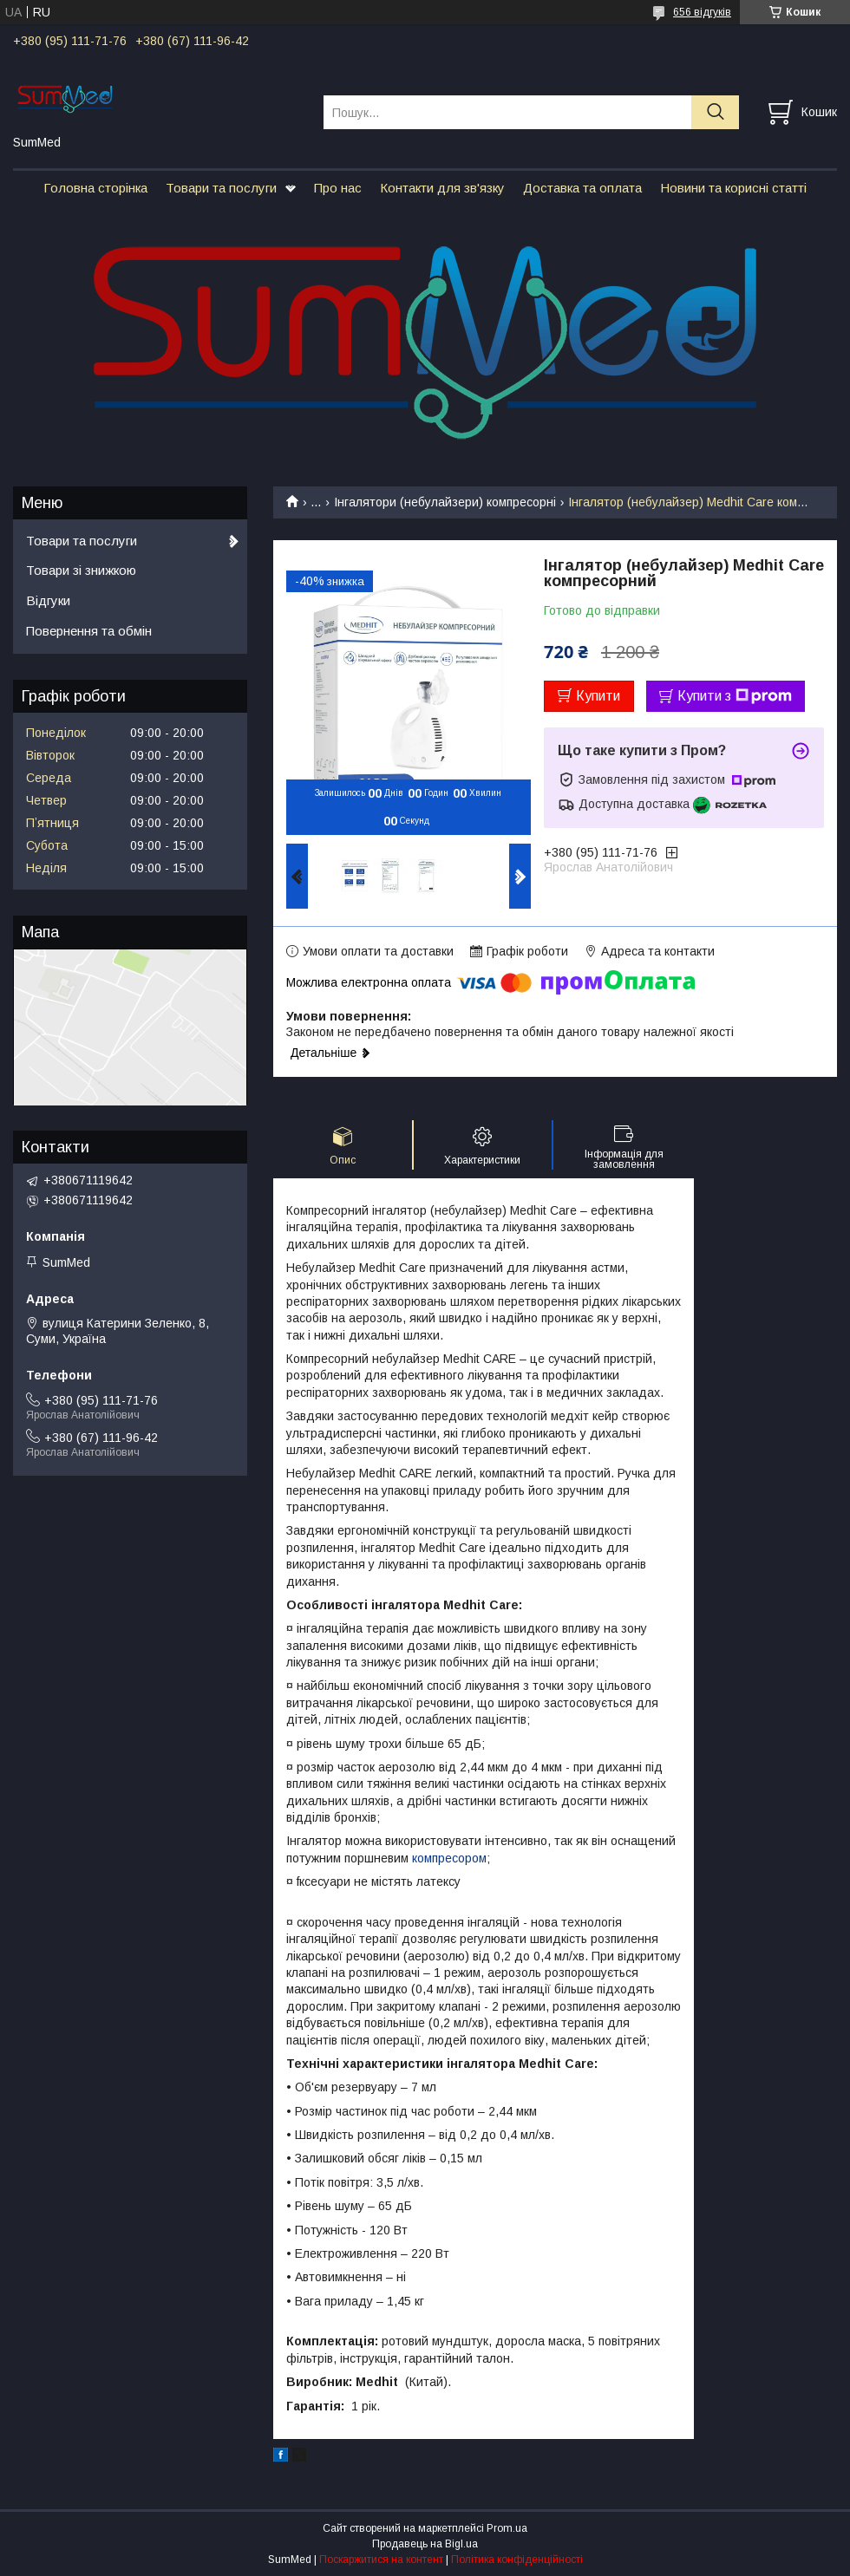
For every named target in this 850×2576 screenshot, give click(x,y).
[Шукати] (715, 112)
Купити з (734, 696)
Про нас (338, 187)
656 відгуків (702, 12)
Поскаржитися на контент (381, 2559)
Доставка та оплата (582, 187)
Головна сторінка (95, 187)
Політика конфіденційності (517, 2559)
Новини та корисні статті (733, 187)
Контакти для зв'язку (442, 187)
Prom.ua (507, 2528)
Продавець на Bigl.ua (425, 2544)
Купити (598, 695)
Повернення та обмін (89, 630)
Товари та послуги (221, 187)
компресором (449, 1858)
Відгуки (48, 600)
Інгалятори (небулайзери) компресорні (445, 502)
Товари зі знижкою (81, 570)
